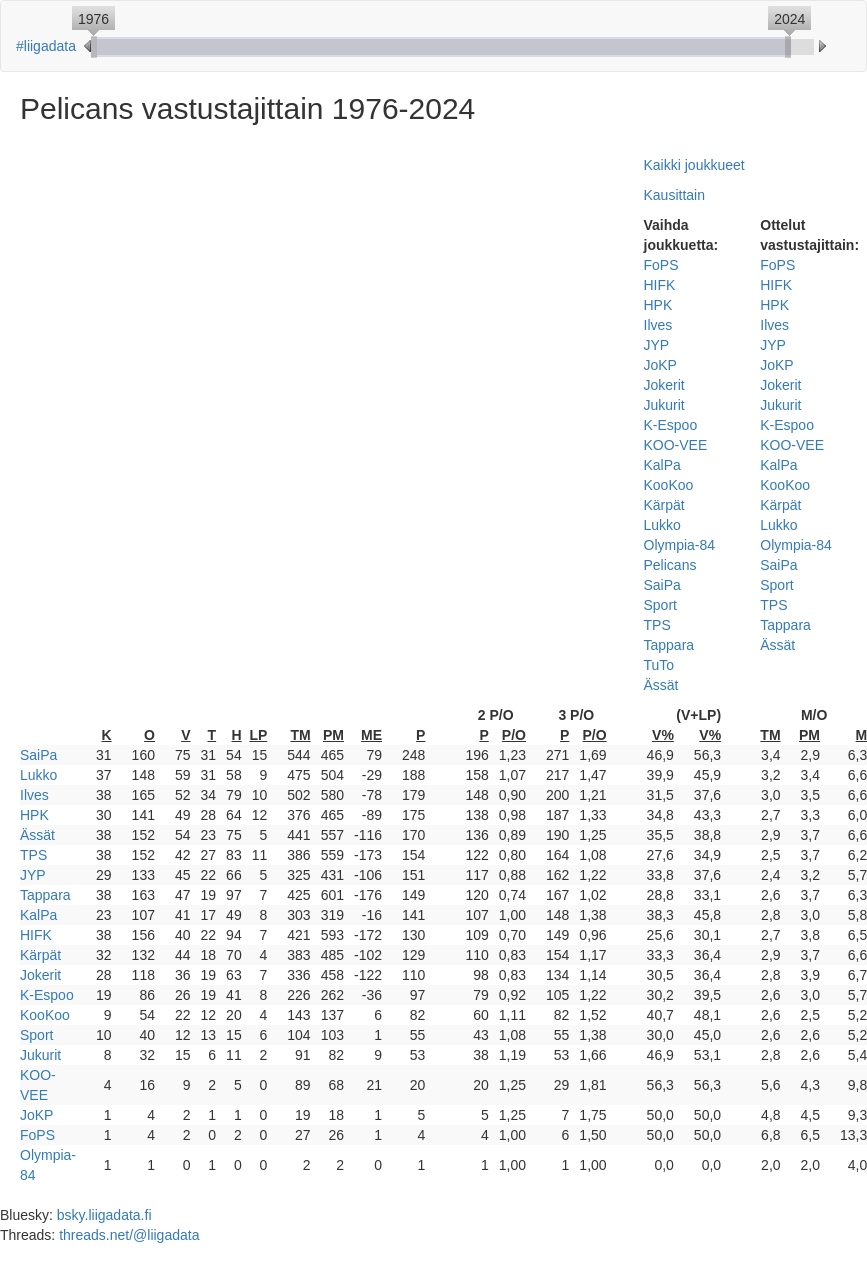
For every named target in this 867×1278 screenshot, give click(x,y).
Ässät (661, 685)
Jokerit (664, 385)
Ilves (658, 325)
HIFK (660, 285)
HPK (658, 305)
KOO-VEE (676, 445)
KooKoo (669, 485)
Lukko (662, 525)
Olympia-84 (680, 545)
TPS (657, 625)
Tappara (669, 645)
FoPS (661, 265)
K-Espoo (671, 425)
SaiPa (662, 585)
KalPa (662, 465)
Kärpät (664, 505)
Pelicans (670, 565)
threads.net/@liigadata (129, 1235)
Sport (660, 605)
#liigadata (46, 46)
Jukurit (664, 405)
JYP (657, 345)
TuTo (659, 665)
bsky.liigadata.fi (104, 1215)
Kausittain (674, 195)
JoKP (660, 365)
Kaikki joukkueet (694, 165)
